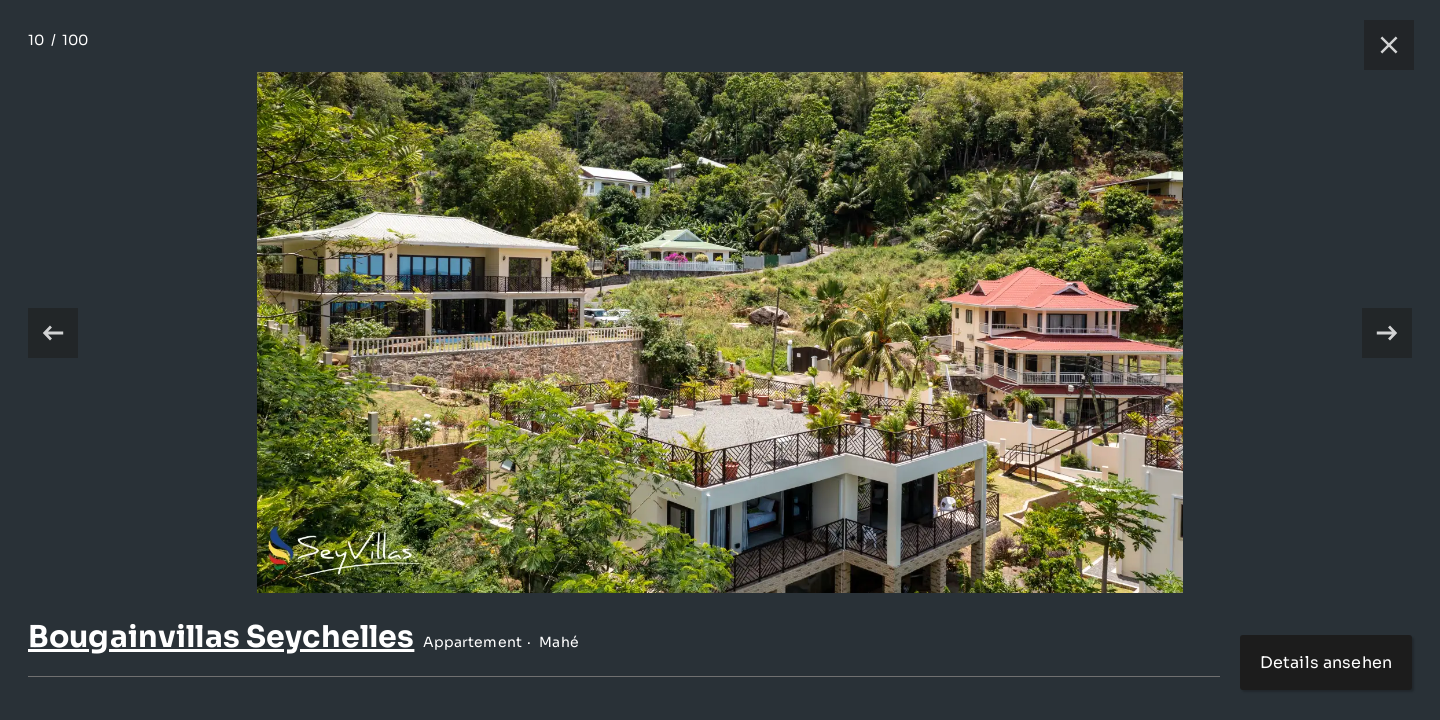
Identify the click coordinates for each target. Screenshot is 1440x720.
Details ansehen (1326, 662)
